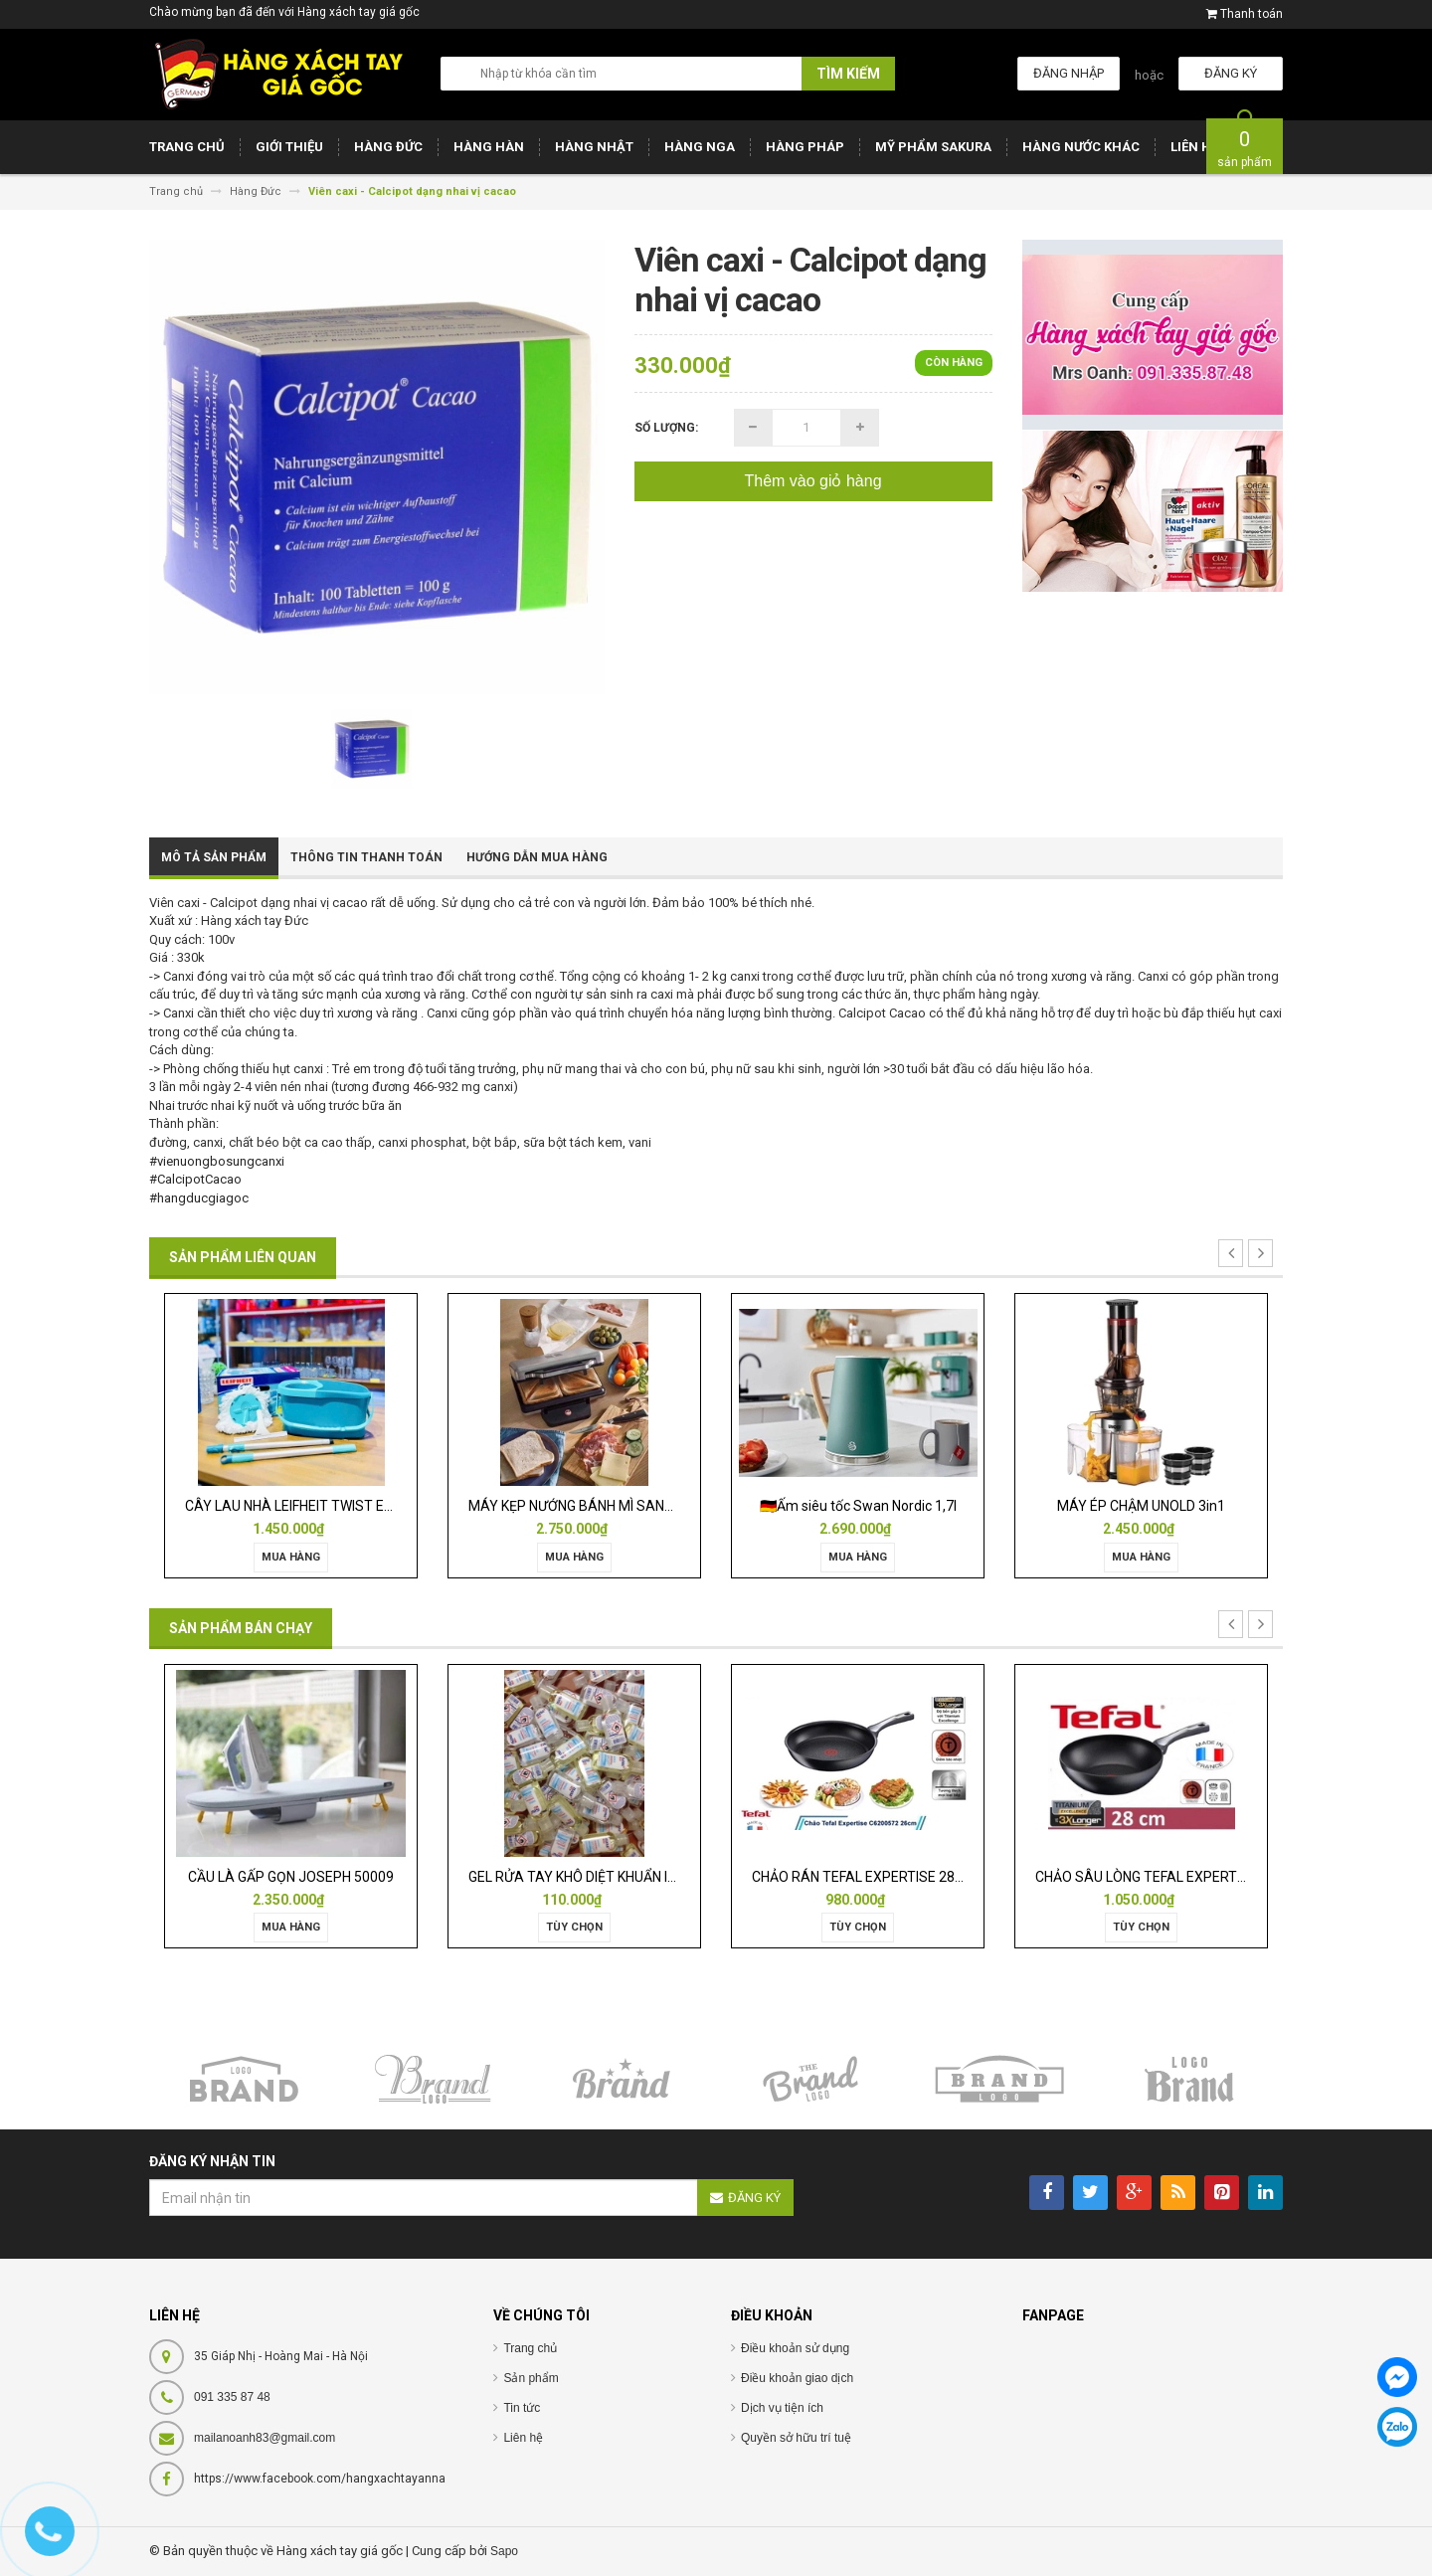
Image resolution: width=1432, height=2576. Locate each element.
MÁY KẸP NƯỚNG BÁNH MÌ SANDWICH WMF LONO (623, 1506)
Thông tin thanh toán (366, 857)
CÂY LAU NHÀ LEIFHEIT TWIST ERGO (298, 1506)
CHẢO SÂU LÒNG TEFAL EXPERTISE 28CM (1166, 1877)
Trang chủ (530, 2348)
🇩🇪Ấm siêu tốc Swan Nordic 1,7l (858, 1506)
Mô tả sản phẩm (214, 857)
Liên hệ (523, 2438)
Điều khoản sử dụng (795, 2348)
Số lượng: (666, 428)
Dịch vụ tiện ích (782, 2408)
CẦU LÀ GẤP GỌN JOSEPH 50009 (291, 1877)
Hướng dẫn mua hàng (537, 857)
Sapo (504, 2551)
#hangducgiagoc (199, 1198)
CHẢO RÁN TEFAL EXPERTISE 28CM (864, 1877)
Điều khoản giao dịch (797, 2378)
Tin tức (521, 2408)
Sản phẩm (530, 2378)
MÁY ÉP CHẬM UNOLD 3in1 (1141, 1506)
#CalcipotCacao (195, 1179)
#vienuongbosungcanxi (216, 1161)
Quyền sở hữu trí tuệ (796, 2438)
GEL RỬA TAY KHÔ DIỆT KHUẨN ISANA (586, 1877)
